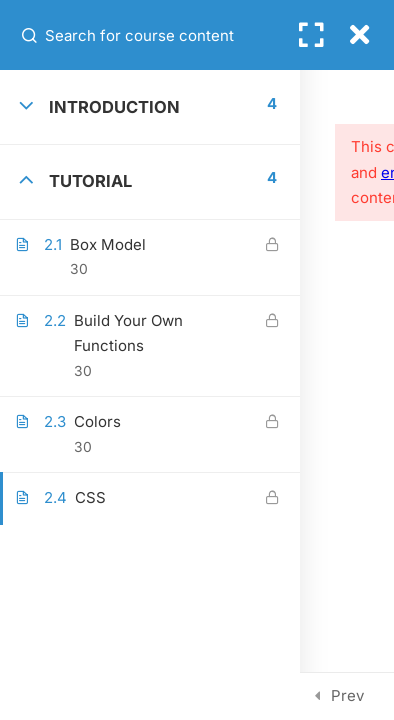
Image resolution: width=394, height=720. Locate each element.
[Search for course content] (31, 35)
